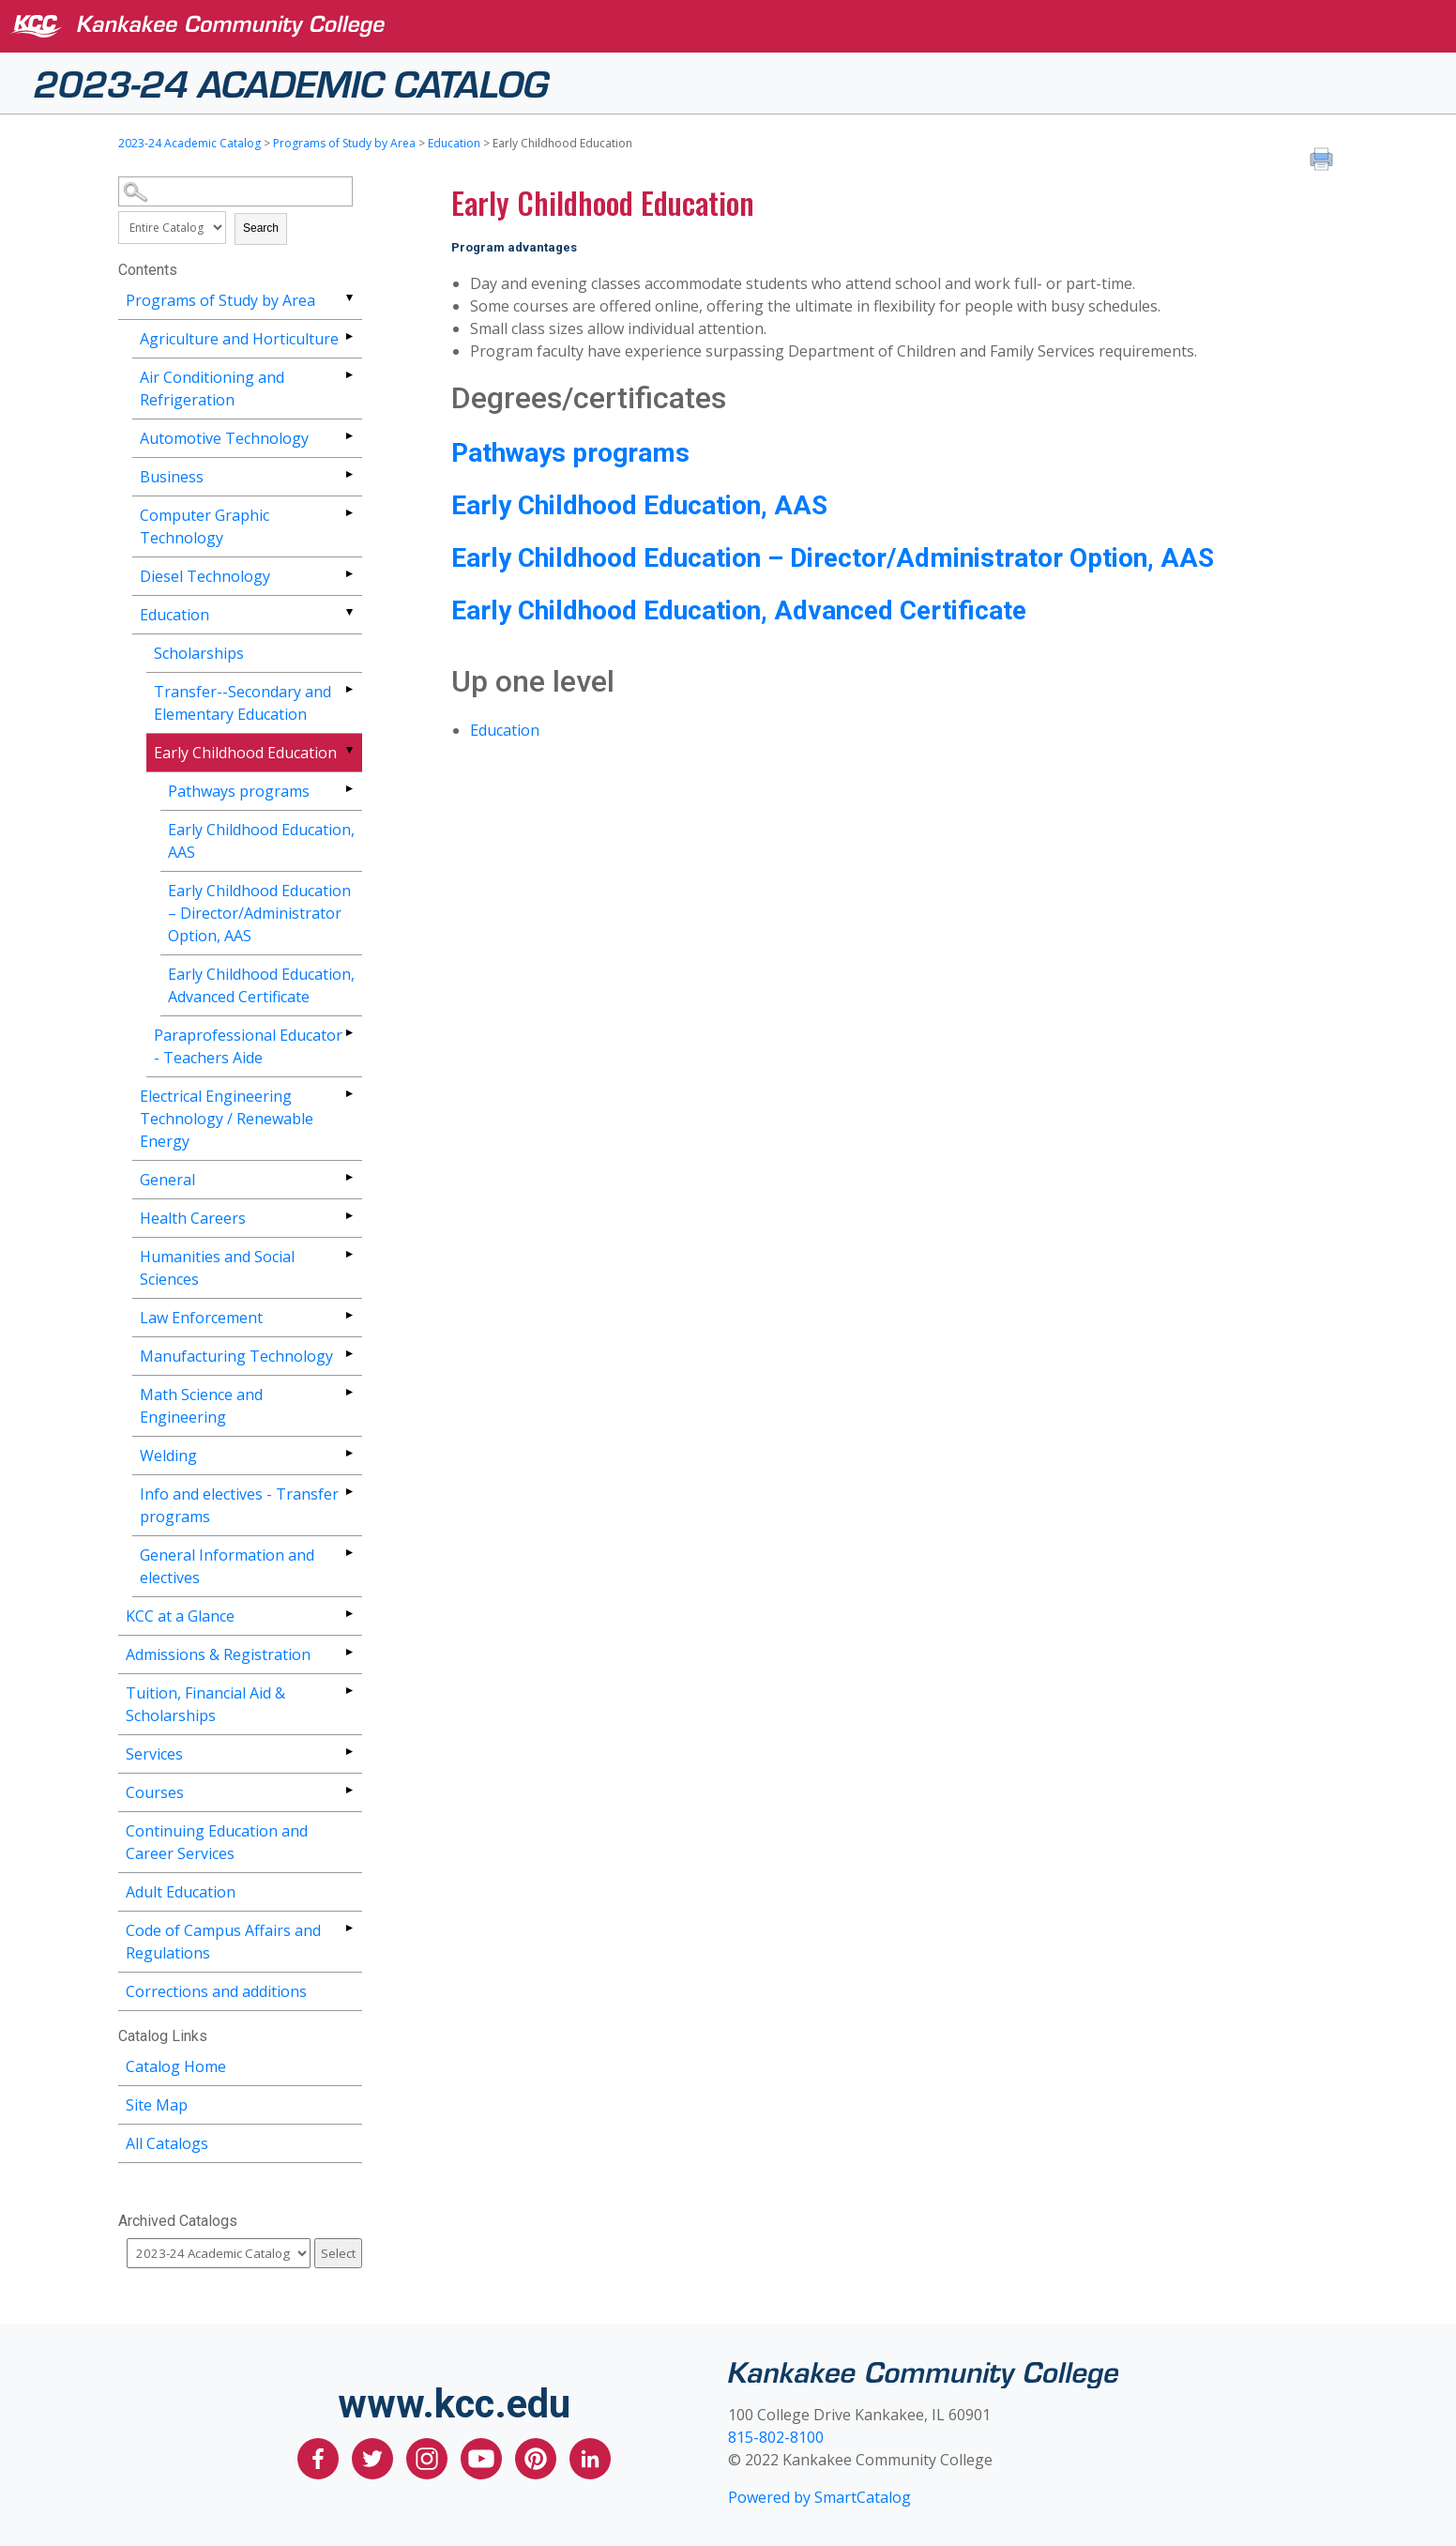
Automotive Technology (224, 438)
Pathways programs (239, 791)
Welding (168, 1455)
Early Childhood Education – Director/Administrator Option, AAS (259, 913)
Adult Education (180, 1892)
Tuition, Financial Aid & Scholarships (205, 1704)
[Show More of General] (348, 1177)
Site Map (157, 2105)
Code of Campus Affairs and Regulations (223, 1941)
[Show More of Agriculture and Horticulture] (348, 336)
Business (172, 476)
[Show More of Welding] (348, 1453)
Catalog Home (176, 2066)
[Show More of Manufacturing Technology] (348, 1354)
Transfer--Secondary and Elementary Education (242, 702)
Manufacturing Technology (236, 1356)
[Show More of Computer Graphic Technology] (348, 513)
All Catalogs (167, 2143)
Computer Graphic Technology (204, 526)
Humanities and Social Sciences (217, 1267)
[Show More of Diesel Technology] (348, 574)
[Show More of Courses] (348, 1790)
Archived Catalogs (177, 2221)
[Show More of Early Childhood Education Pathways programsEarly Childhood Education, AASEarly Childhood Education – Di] (348, 750)
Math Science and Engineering (201, 1405)
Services (154, 1754)
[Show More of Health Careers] (348, 1216)
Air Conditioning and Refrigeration (212, 388)
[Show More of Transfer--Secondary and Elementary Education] (348, 689)
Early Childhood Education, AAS (261, 840)
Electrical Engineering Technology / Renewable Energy (226, 1118)
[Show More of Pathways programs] (348, 789)
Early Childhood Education (245, 752)
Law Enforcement (201, 1317)
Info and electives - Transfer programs (239, 1505)
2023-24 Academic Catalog (291, 81)
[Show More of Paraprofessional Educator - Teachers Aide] (348, 1033)
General (167, 1179)
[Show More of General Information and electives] (348, 1553)
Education (454, 143)
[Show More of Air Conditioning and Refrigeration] (348, 375)
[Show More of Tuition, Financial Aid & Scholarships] (348, 1691)
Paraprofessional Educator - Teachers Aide (248, 1046)
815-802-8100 (776, 2437)
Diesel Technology (205, 576)
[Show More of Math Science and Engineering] (348, 1392)
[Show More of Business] (348, 474)
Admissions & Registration (218, 1654)
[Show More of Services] (348, 1752)
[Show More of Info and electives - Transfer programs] (348, 1492)
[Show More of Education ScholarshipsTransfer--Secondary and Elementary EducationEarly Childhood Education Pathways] (348, 612)
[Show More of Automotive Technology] (348, 436)
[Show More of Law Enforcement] (348, 1315)
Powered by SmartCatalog (819, 2497)
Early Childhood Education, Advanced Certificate (261, 985)
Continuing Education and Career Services (217, 1842)
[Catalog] (219, 2253)
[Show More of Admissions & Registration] (348, 1652)
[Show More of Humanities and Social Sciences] (348, 1254)
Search (261, 228)
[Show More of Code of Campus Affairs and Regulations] (348, 1928)
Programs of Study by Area (344, 143)
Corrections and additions (216, 1991)
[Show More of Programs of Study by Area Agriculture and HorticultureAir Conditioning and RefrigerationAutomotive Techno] (348, 298)
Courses (155, 1792)
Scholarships (199, 653)
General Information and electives (227, 1566)
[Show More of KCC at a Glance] (348, 1614)
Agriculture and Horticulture (239, 338)
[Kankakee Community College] (743, 26)
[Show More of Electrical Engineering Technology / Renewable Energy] (348, 1094)
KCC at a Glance (180, 1616)
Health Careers (193, 1218)
